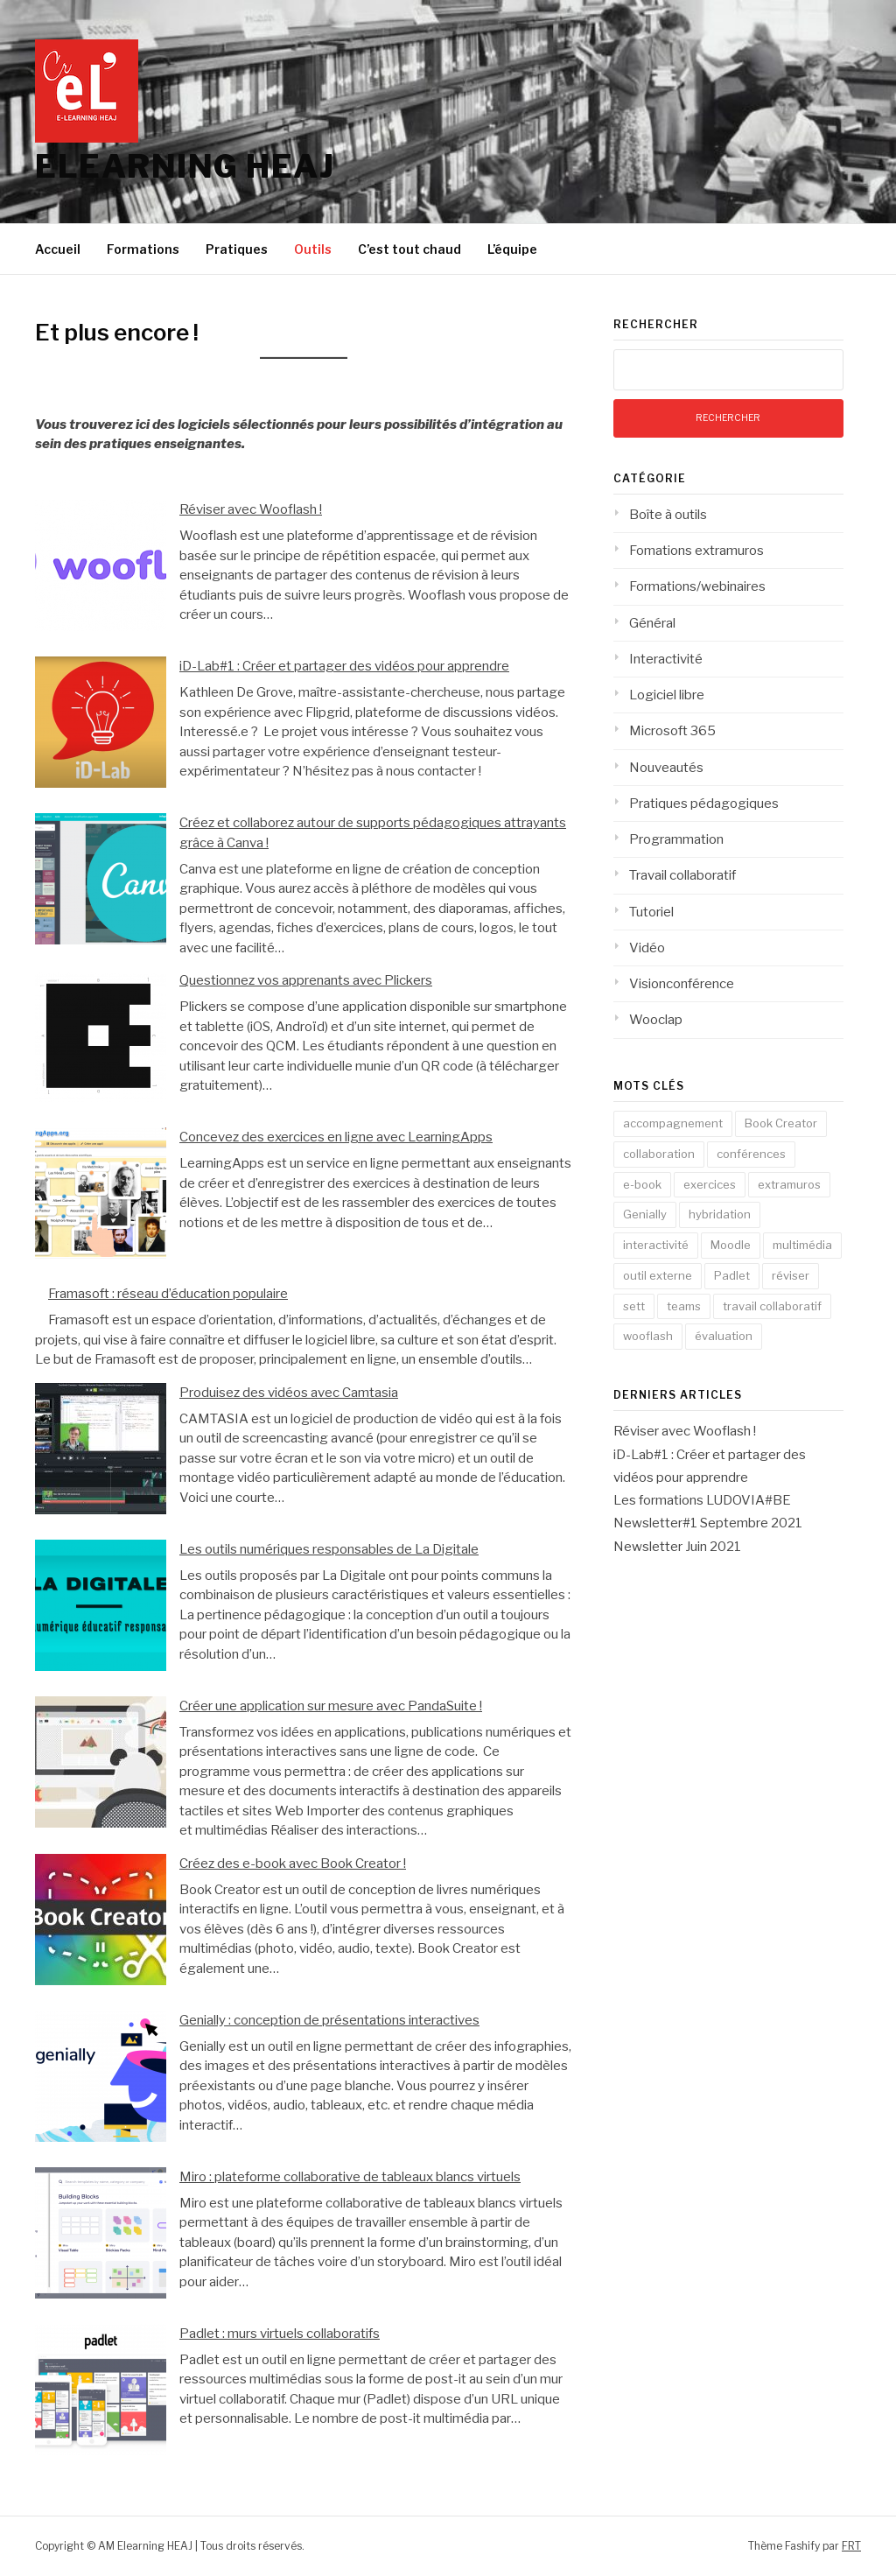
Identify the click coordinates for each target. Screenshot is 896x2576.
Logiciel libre (666, 695)
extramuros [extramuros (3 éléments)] (789, 1184)
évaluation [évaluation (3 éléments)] (723, 1336)
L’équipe (512, 249)
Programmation (676, 839)
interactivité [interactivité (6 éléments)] (656, 1245)
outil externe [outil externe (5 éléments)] (657, 1275)
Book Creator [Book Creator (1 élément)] (781, 1123)
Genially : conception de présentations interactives (329, 2020)
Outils (313, 249)
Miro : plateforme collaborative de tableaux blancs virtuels (350, 2177)
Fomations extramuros (696, 550)
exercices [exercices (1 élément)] (709, 1184)
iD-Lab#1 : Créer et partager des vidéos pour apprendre (344, 666)
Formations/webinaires (697, 586)
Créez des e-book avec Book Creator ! (292, 1863)
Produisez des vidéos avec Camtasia (288, 1392)
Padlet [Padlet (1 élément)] (732, 1275)
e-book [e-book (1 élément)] (642, 1184)
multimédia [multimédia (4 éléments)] (802, 1245)
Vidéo (647, 948)
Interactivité (666, 659)
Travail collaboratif (682, 875)
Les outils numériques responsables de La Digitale (329, 1549)
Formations (143, 249)
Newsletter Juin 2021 (677, 1547)
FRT (851, 2545)
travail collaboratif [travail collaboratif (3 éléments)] (772, 1306)
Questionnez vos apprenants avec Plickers (305, 980)
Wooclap (655, 1020)
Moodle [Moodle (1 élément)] (730, 1245)
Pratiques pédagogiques (704, 803)
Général (652, 623)
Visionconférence (681, 984)
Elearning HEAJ (184, 166)
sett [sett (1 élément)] (634, 1306)
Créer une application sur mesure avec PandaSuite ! (330, 1706)
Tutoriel (651, 912)
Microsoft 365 (672, 731)
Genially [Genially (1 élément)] (645, 1214)
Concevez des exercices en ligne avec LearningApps (336, 1137)
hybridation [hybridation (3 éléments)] (720, 1214)
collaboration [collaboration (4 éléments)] (659, 1154)
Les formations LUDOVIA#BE (702, 1500)
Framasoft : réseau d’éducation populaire (168, 1294)
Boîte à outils (668, 515)
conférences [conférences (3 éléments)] (751, 1154)
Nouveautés (666, 768)
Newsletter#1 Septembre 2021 (707, 1523)
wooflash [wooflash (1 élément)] (648, 1336)
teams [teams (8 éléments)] (684, 1306)
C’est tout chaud (409, 249)
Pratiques (237, 249)
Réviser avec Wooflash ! (250, 509)
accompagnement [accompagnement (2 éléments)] (673, 1123)
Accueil (57, 249)
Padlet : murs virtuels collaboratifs (279, 2333)
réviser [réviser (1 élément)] (790, 1275)
